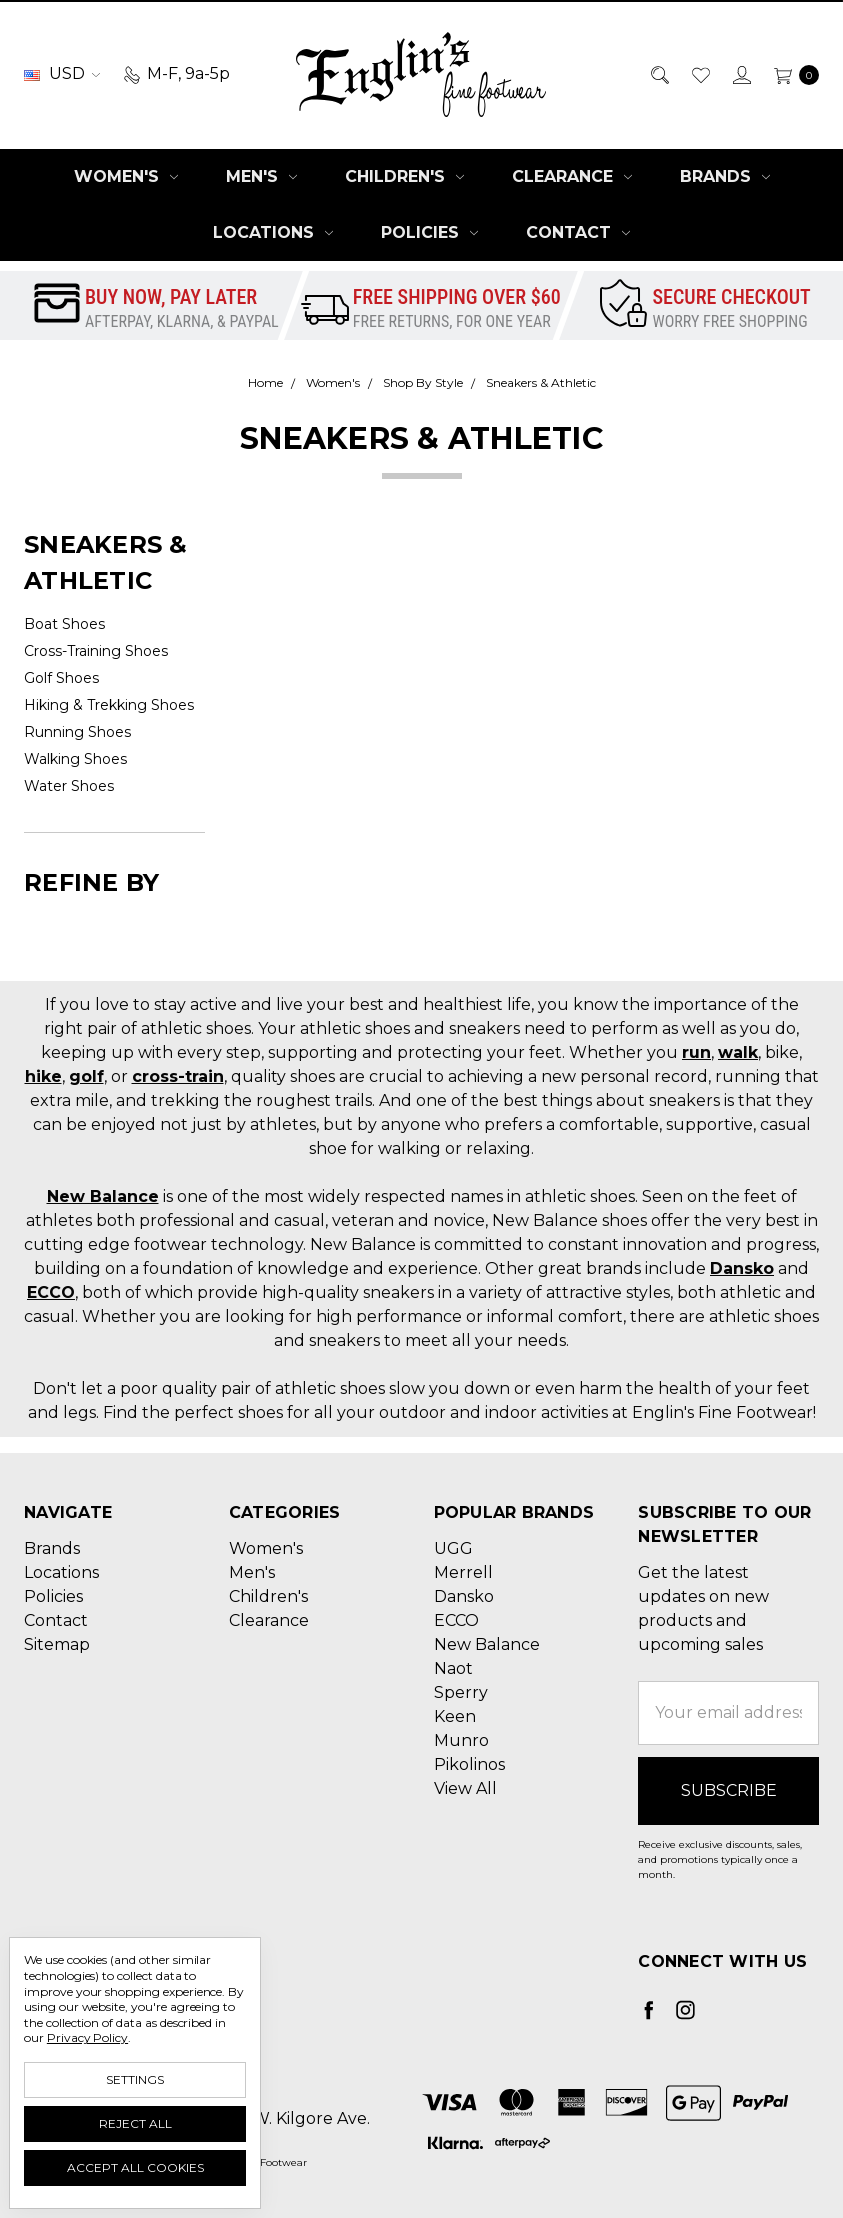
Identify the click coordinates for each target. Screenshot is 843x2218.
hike (43, 1076)
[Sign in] (740, 74)
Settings (135, 2079)
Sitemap (57, 1644)
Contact (578, 232)
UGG (453, 1548)
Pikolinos (469, 1764)
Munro (461, 1740)
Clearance (572, 176)
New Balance (103, 1196)
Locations (273, 232)
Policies (429, 232)
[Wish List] (699, 74)
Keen (455, 1716)
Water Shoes (69, 786)
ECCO (51, 1292)
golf (86, 1076)
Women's (126, 176)
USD (62, 73)
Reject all (135, 2123)
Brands (725, 176)
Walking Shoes (75, 759)
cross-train (178, 1076)
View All (465, 1788)
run (696, 1052)
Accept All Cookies (135, 2167)
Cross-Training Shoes (96, 651)
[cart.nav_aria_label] (791, 74)
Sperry (461, 1692)
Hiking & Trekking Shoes (109, 705)
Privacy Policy (87, 2037)
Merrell (463, 1572)
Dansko (742, 1268)
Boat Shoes (64, 624)
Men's (261, 176)
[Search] (658, 74)
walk (738, 1052)
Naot (453, 1668)
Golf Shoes (61, 678)
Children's (404, 176)
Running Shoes (77, 732)
